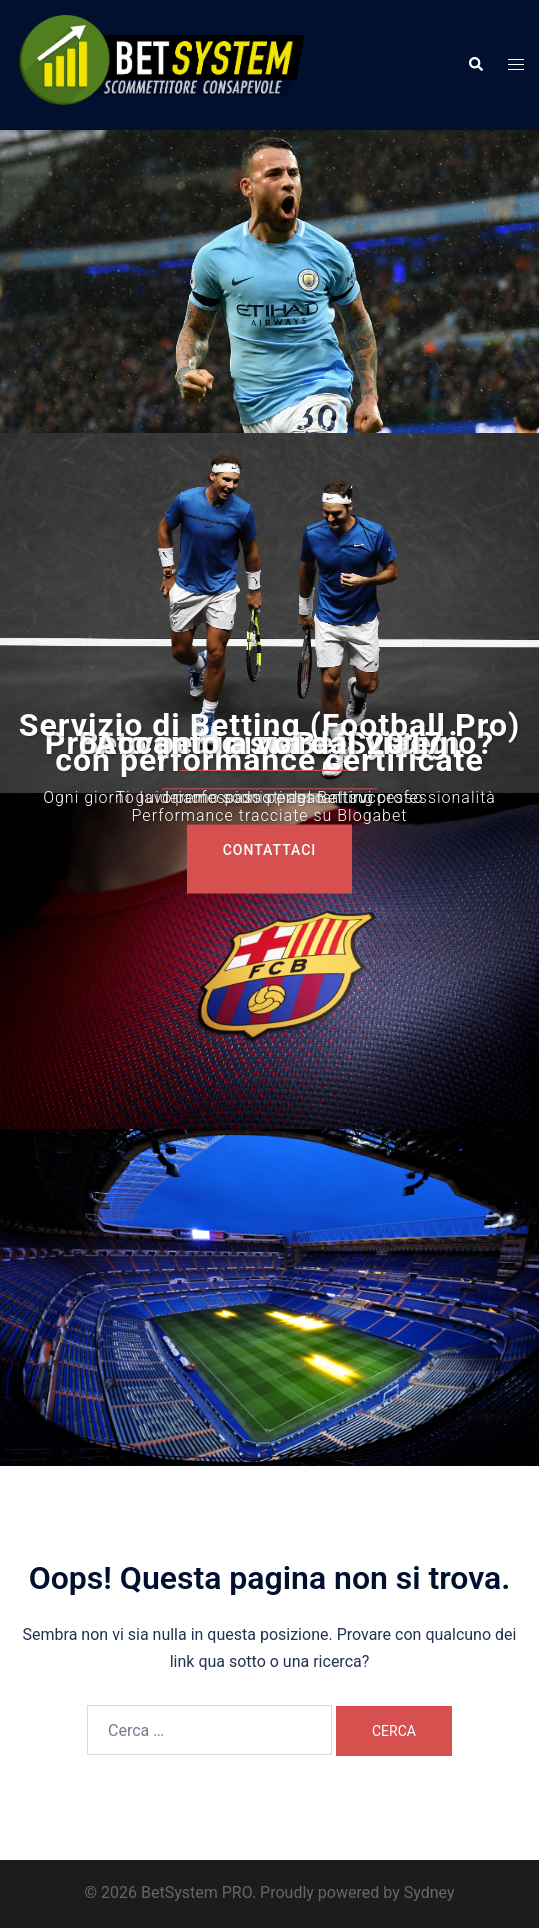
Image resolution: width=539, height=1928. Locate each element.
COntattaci (270, 850)
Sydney (429, 1892)
